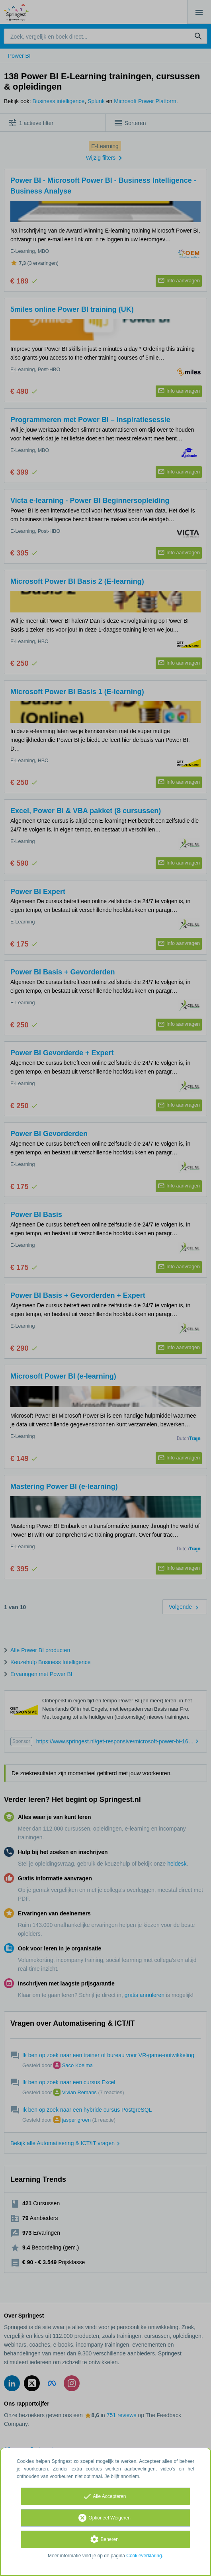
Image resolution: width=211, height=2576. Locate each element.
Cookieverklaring (144, 2555)
